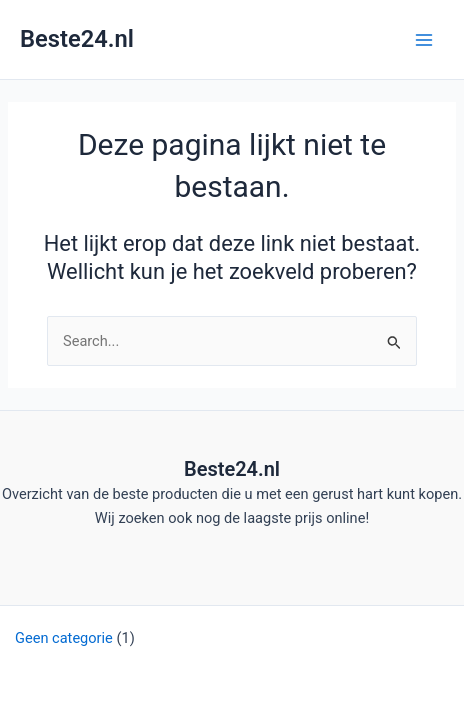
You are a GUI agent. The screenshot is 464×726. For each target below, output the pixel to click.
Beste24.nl (77, 39)
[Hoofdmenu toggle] (424, 39)
